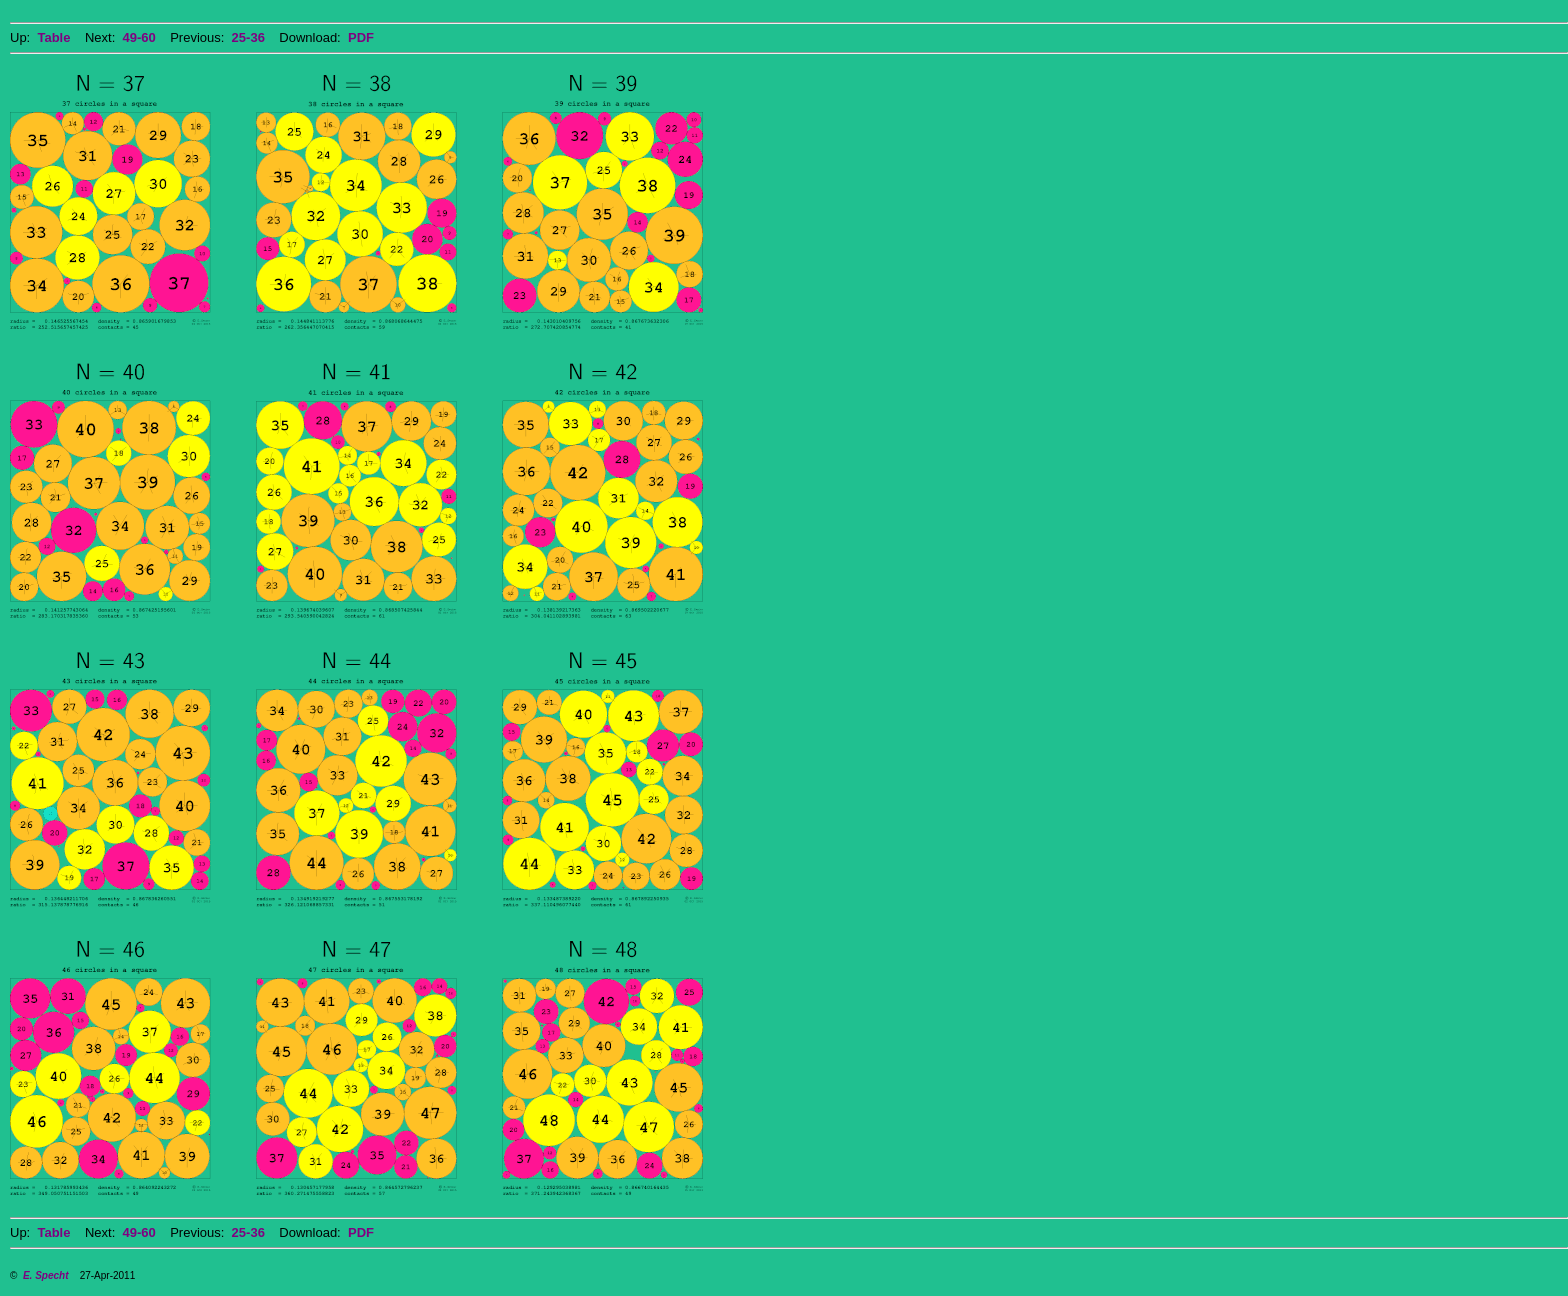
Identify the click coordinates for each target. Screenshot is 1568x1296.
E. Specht (46, 1275)
